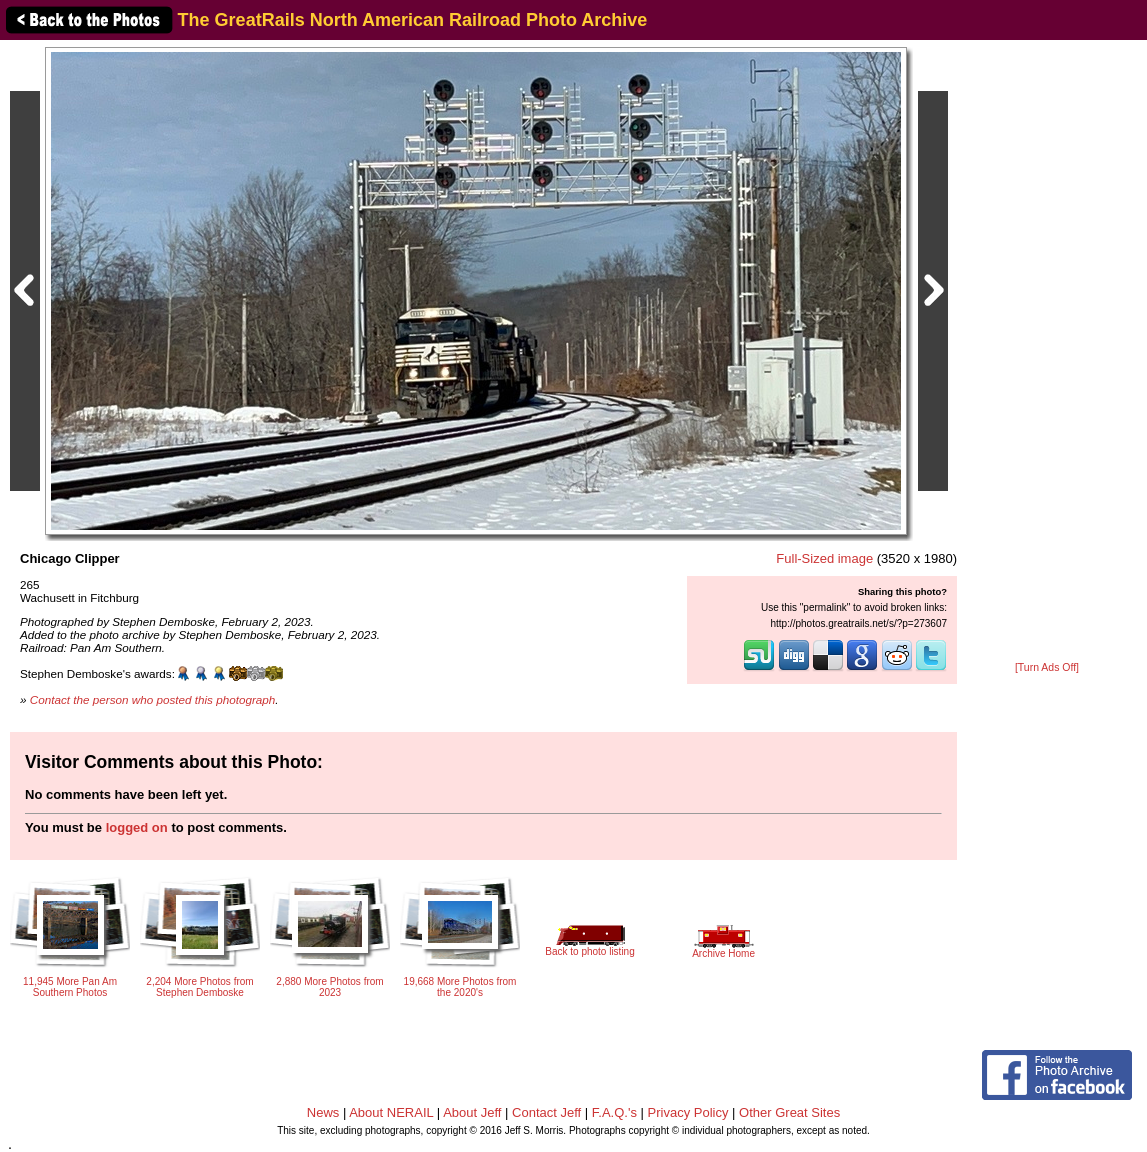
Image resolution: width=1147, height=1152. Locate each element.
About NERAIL (391, 1112)
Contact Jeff (546, 1112)
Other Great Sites (789, 1112)
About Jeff (472, 1112)
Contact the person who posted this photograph (153, 699)
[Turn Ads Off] (1047, 667)
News (323, 1112)
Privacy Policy (688, 1112)
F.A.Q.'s (614, 1112)
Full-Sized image (824, 558)
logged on (137, 827)
